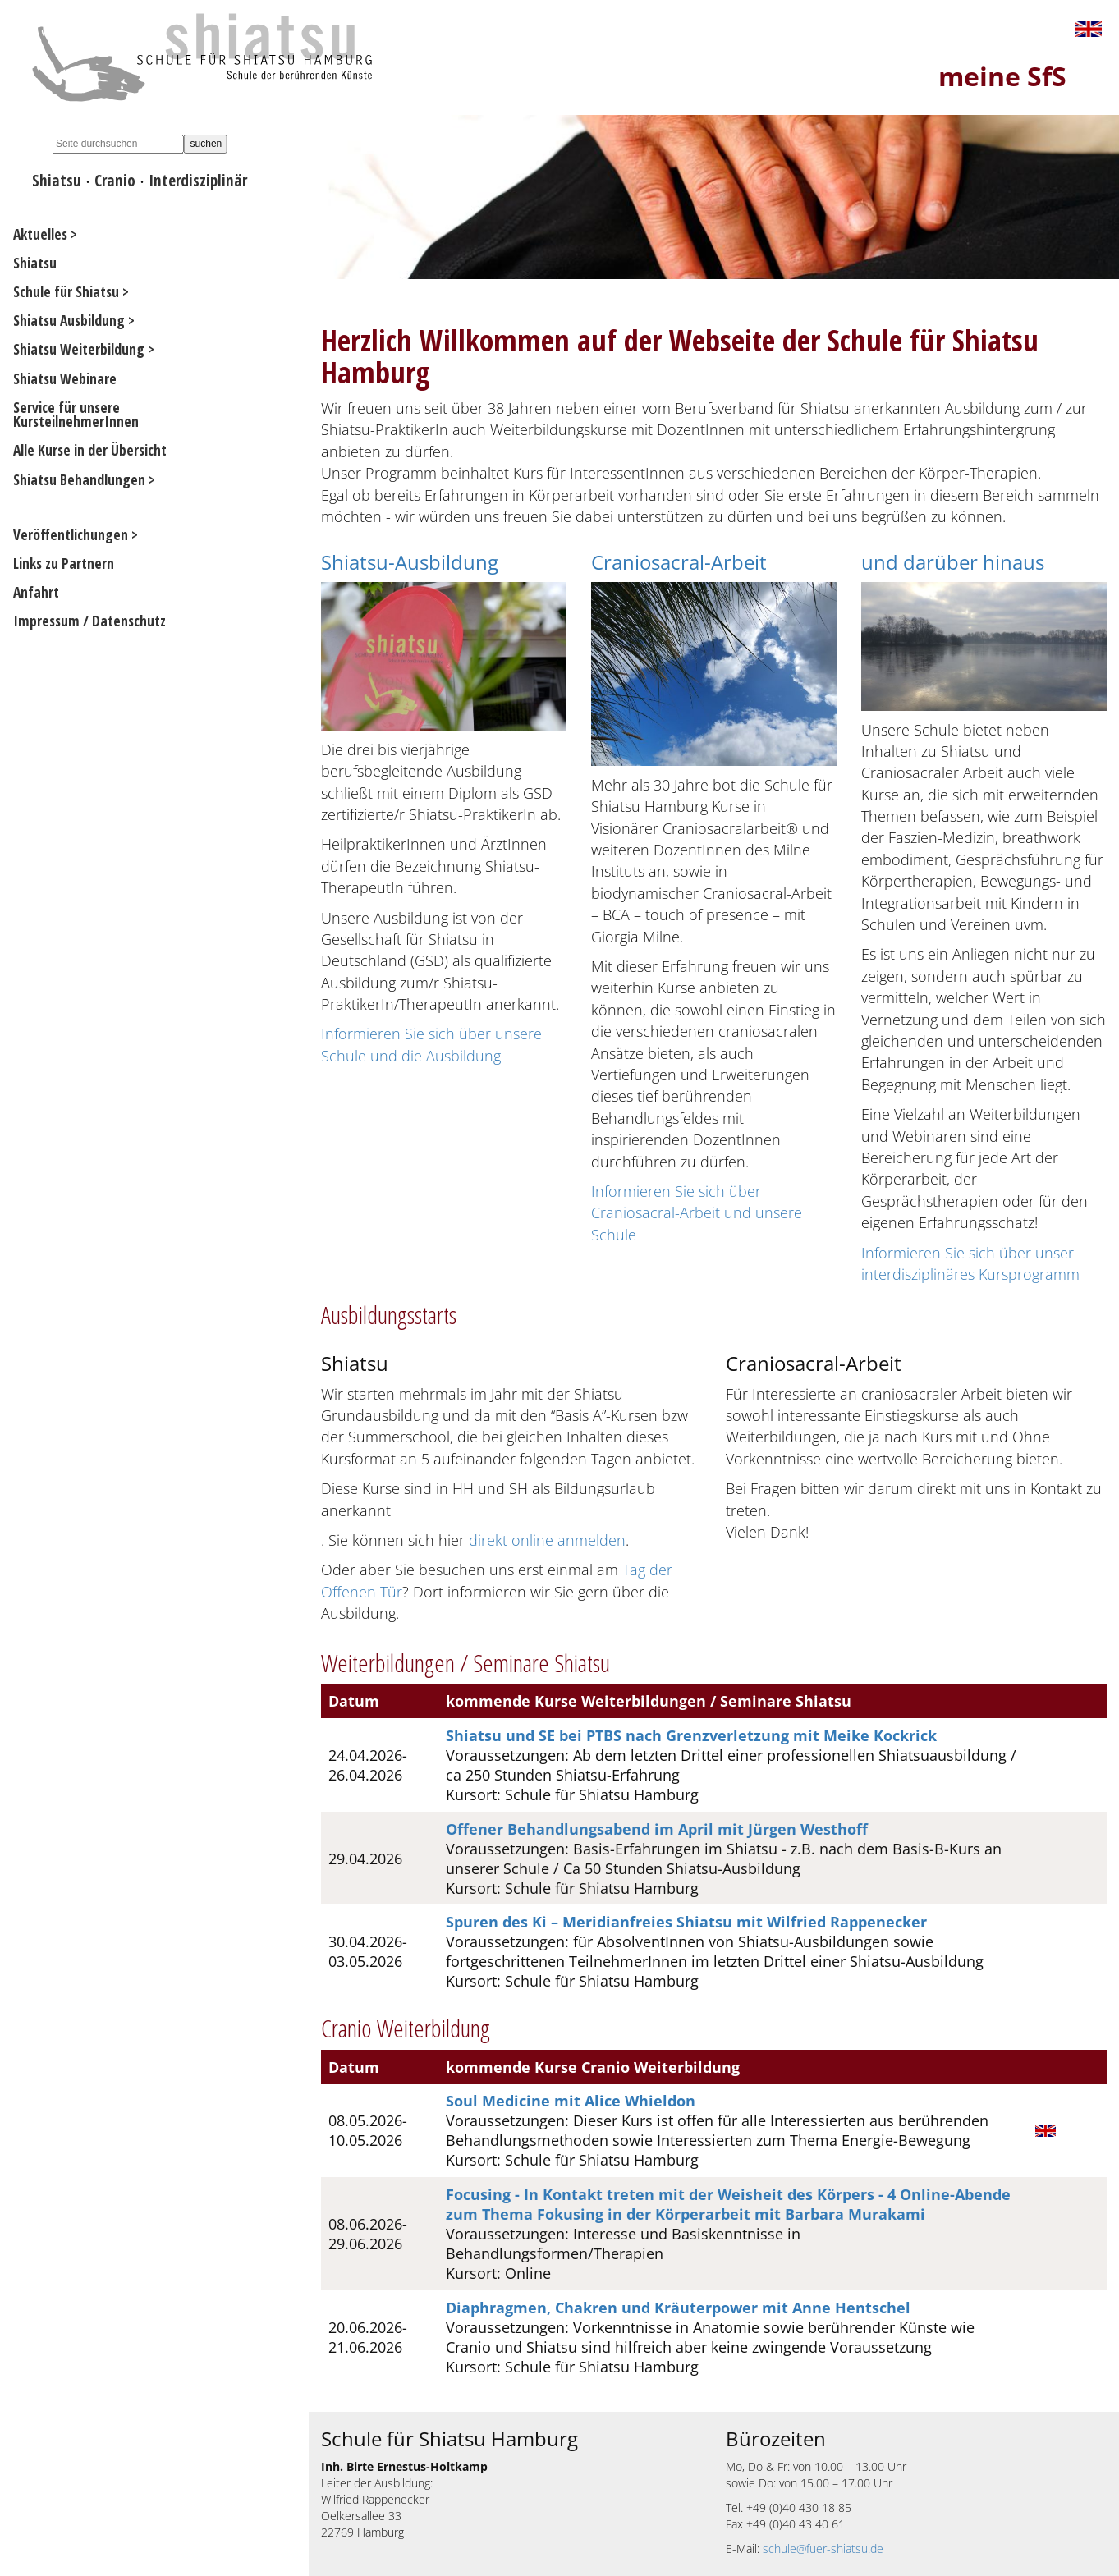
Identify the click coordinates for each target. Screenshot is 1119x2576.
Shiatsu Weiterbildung (78, 349)
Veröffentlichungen (70, 534)
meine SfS (1002, 76)
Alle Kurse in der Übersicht (90, 450)
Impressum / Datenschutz (89, 620)
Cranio (114, 180)
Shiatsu (56, 180)
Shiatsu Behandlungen (79, 479)
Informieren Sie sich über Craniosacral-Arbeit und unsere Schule (696, 1212)
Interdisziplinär (198, 180)
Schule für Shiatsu (66, 291)
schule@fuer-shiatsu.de (823, 2548)
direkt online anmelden (547, 1540)
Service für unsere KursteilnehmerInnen (76, 414)
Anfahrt (36, 592)
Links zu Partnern (63, 563)
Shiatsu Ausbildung (69, 320)
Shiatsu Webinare (65, 378)
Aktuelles (40, 234)
